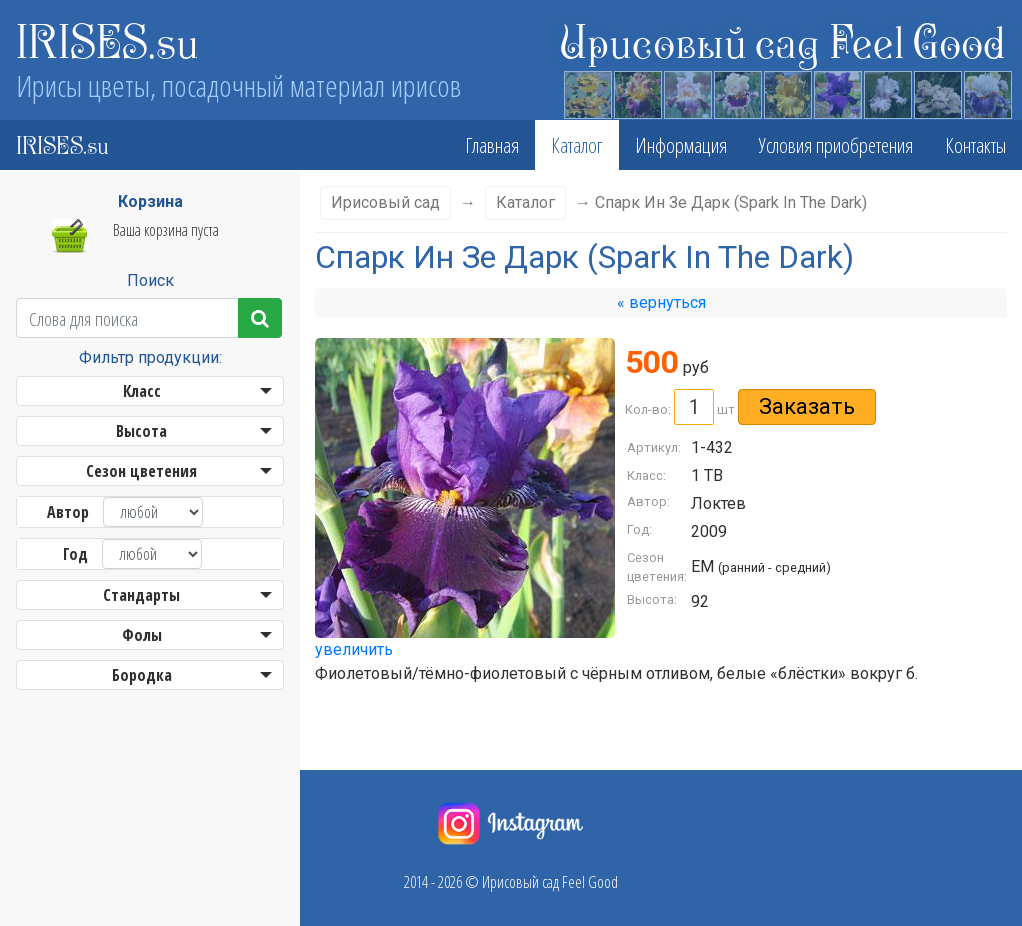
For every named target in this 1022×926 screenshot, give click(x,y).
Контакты (975, 145)
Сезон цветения (141, 471)
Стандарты (141, 595)
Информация (681, 145)
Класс (142, 391)
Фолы (142, 635)
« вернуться (661, 302)
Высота (141, 431)
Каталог (577, 145)
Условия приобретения (836, 145)
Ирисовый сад (385, 202)
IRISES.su (107, 40)
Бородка (142, 675)
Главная (492, 145)
